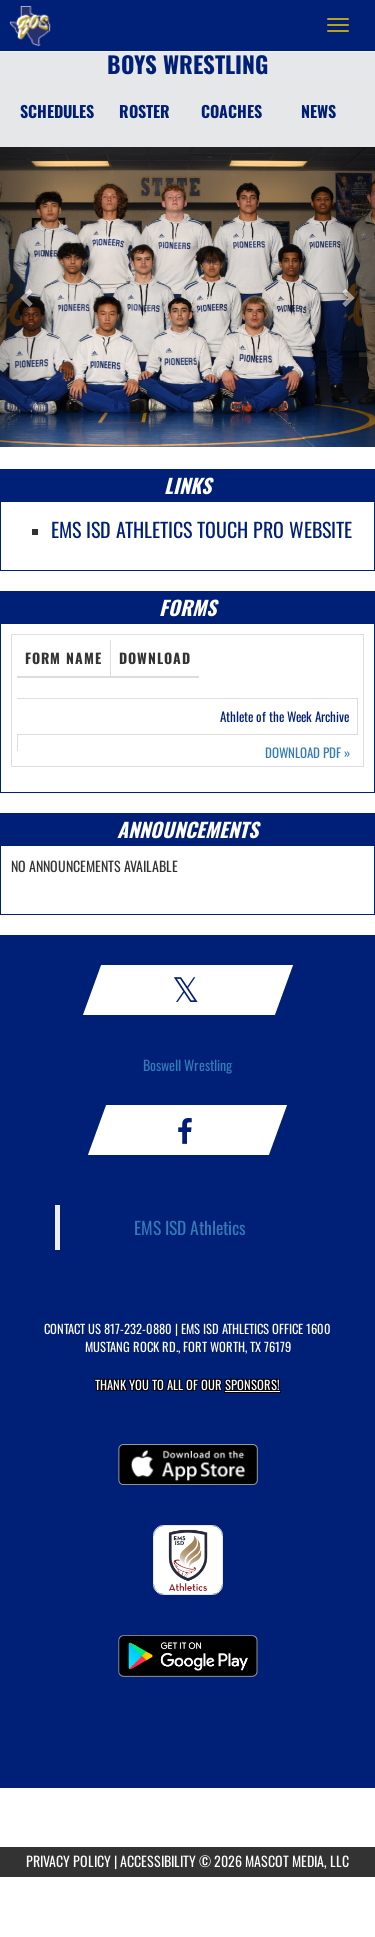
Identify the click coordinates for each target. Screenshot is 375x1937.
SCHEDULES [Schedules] (57, 111)
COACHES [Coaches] (231, 111)
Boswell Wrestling (187, 1064)
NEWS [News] (318, 111)
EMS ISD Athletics (190, 1227)
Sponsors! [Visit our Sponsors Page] (252, 1384)
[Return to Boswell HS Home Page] (30, 25)
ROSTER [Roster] (144, 111)
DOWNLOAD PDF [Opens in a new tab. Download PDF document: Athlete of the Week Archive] (307, 752)
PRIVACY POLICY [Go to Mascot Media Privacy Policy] (68, 1860)
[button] (28, 297)
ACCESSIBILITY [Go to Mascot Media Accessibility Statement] (158, 1860)
